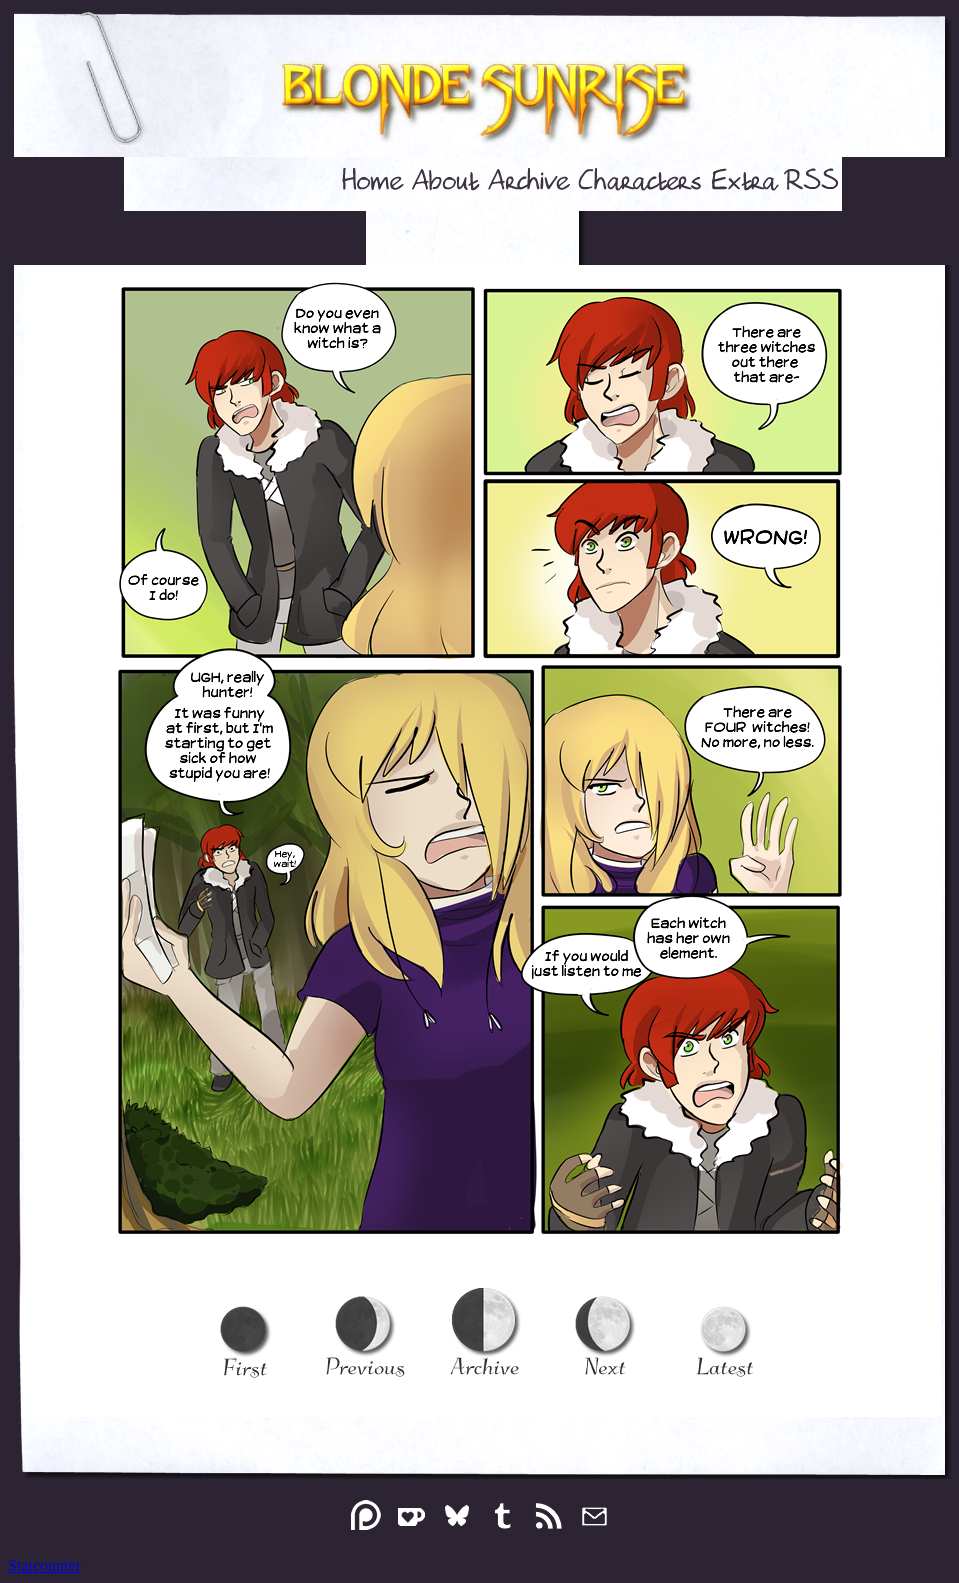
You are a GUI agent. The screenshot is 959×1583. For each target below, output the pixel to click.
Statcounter (44, 1565)
